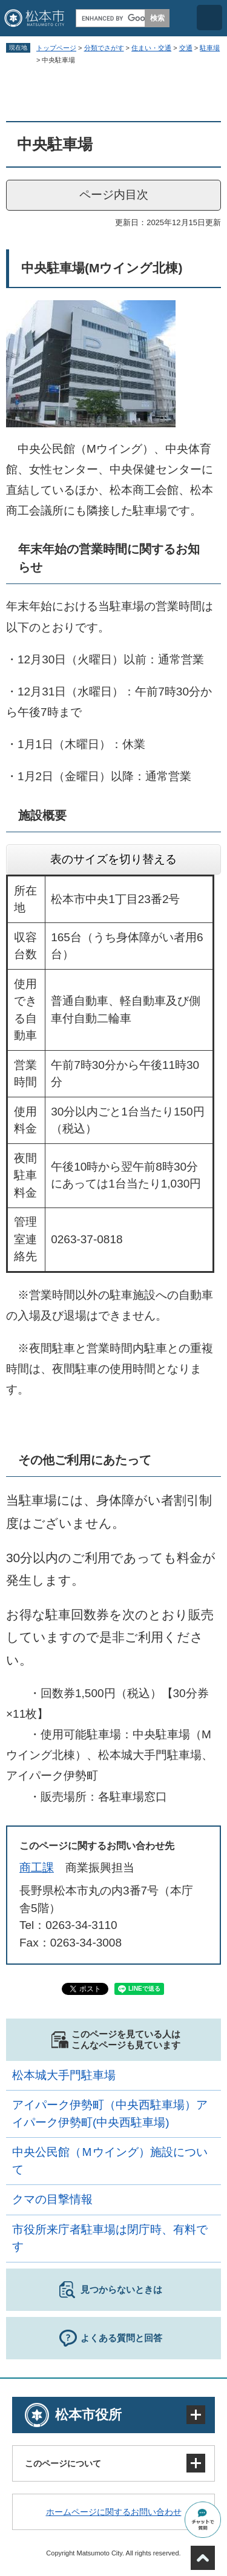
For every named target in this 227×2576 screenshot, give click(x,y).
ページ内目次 (113, 194)
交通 (185, 47)
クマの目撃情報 (52, 2199)
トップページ (56, 47)
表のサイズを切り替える (113, 859)
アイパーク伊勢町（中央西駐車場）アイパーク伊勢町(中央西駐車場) (110, 2113)
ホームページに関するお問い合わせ (114, 2512)
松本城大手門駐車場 (64, 2075)
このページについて (63, 2463)
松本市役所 (88, 2414)
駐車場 (210, 47)
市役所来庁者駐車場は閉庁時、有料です (110, 2238)
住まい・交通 (151, 47)
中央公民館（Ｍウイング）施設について (110, 2161)
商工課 (36, 1867)
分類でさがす (104, 47)
